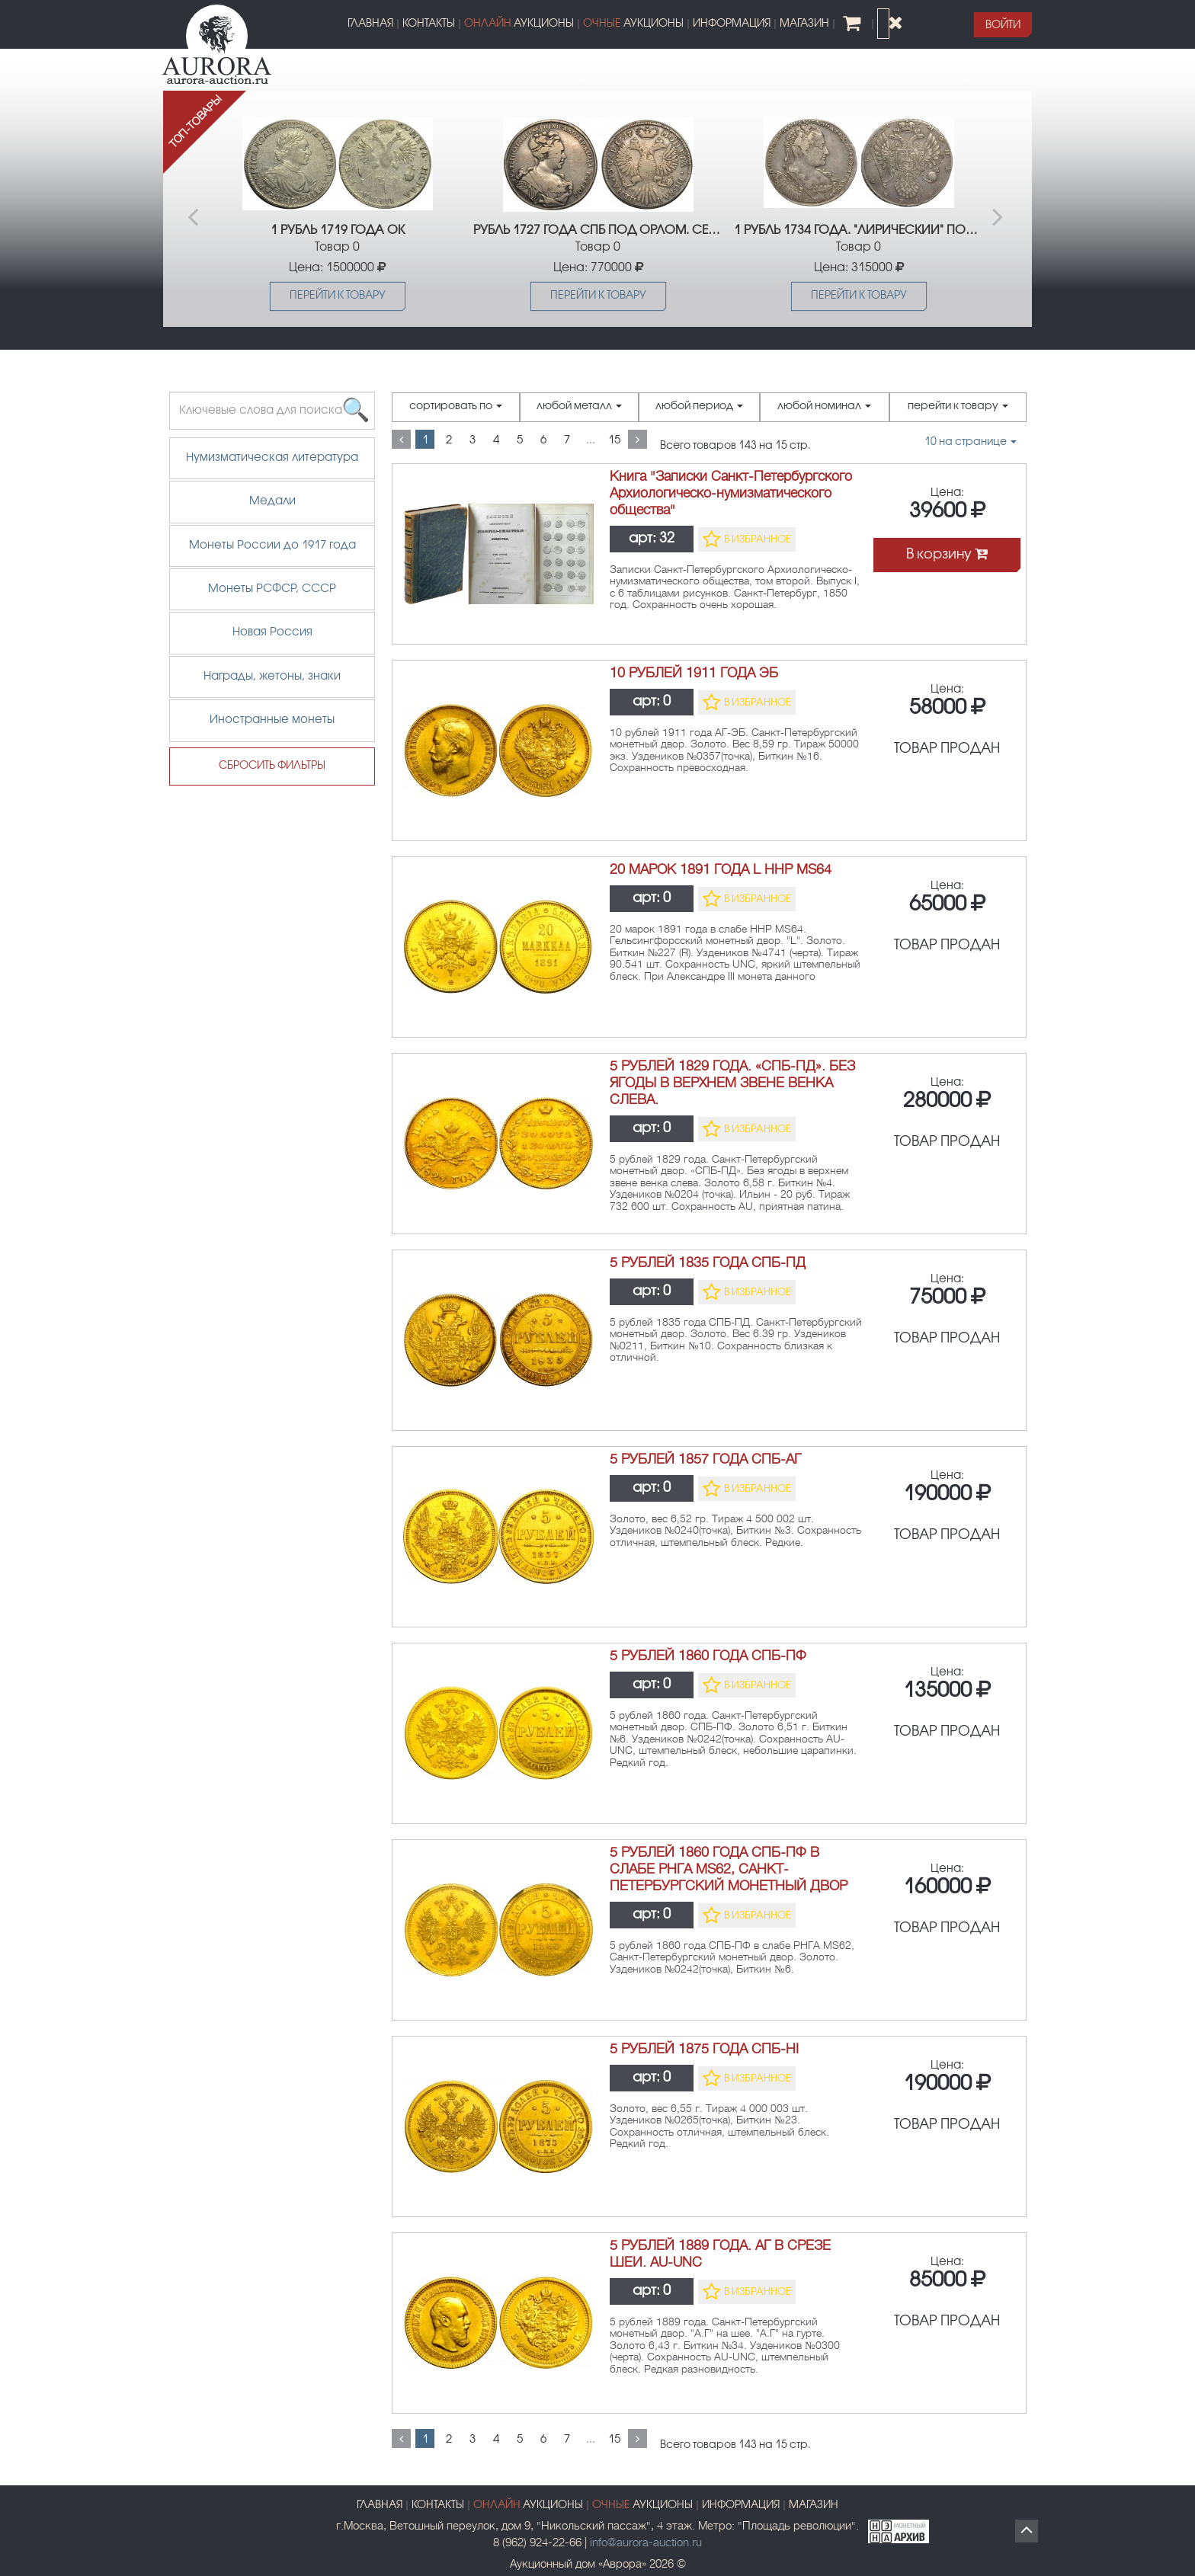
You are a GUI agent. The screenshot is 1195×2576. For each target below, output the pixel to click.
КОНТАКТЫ (428, 24)
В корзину (947, 555)
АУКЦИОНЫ (642, 2506)
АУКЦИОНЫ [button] (519, 24)
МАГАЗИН (804, 24)
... (590, 440)
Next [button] (1000, 208)
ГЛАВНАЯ (370, 24)
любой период (699, 407)
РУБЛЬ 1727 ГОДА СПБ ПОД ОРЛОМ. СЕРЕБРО (597, 230)
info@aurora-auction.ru (646, 2543)
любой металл (579, 407)
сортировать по (455, 407)
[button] (1003, 24)
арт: (651, 539)
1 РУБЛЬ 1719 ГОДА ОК (338, 230)
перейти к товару (958, 407)
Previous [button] (195, 208)
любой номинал (824, 407)
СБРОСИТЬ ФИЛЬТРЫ (272, 766)
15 (614, 440)
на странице (970, 442)
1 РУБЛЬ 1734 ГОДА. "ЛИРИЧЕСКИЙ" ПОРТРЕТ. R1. (858, 230)
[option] (337, 209)
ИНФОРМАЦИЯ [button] (732, 24)
